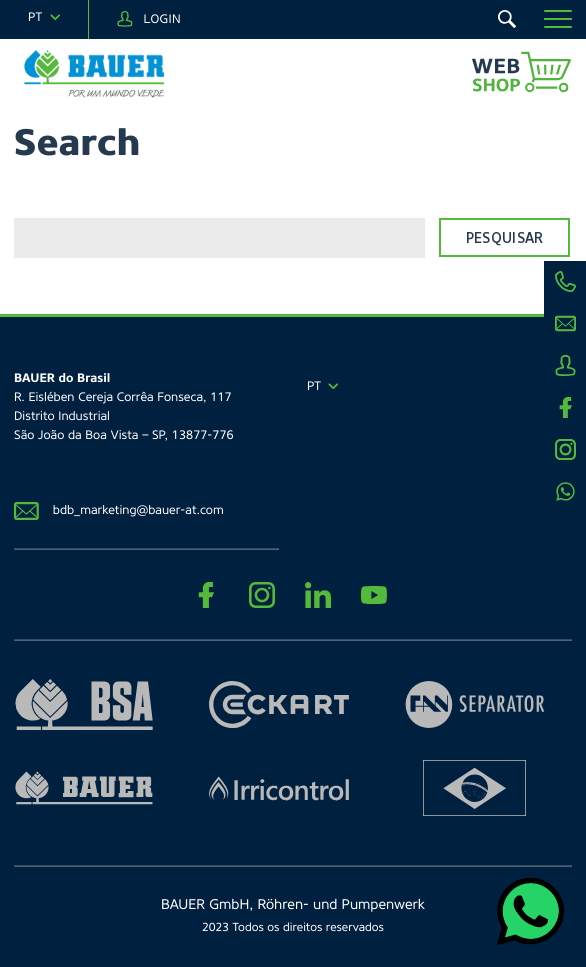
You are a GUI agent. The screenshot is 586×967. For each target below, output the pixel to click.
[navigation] (44, 17)
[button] (558, 19)
